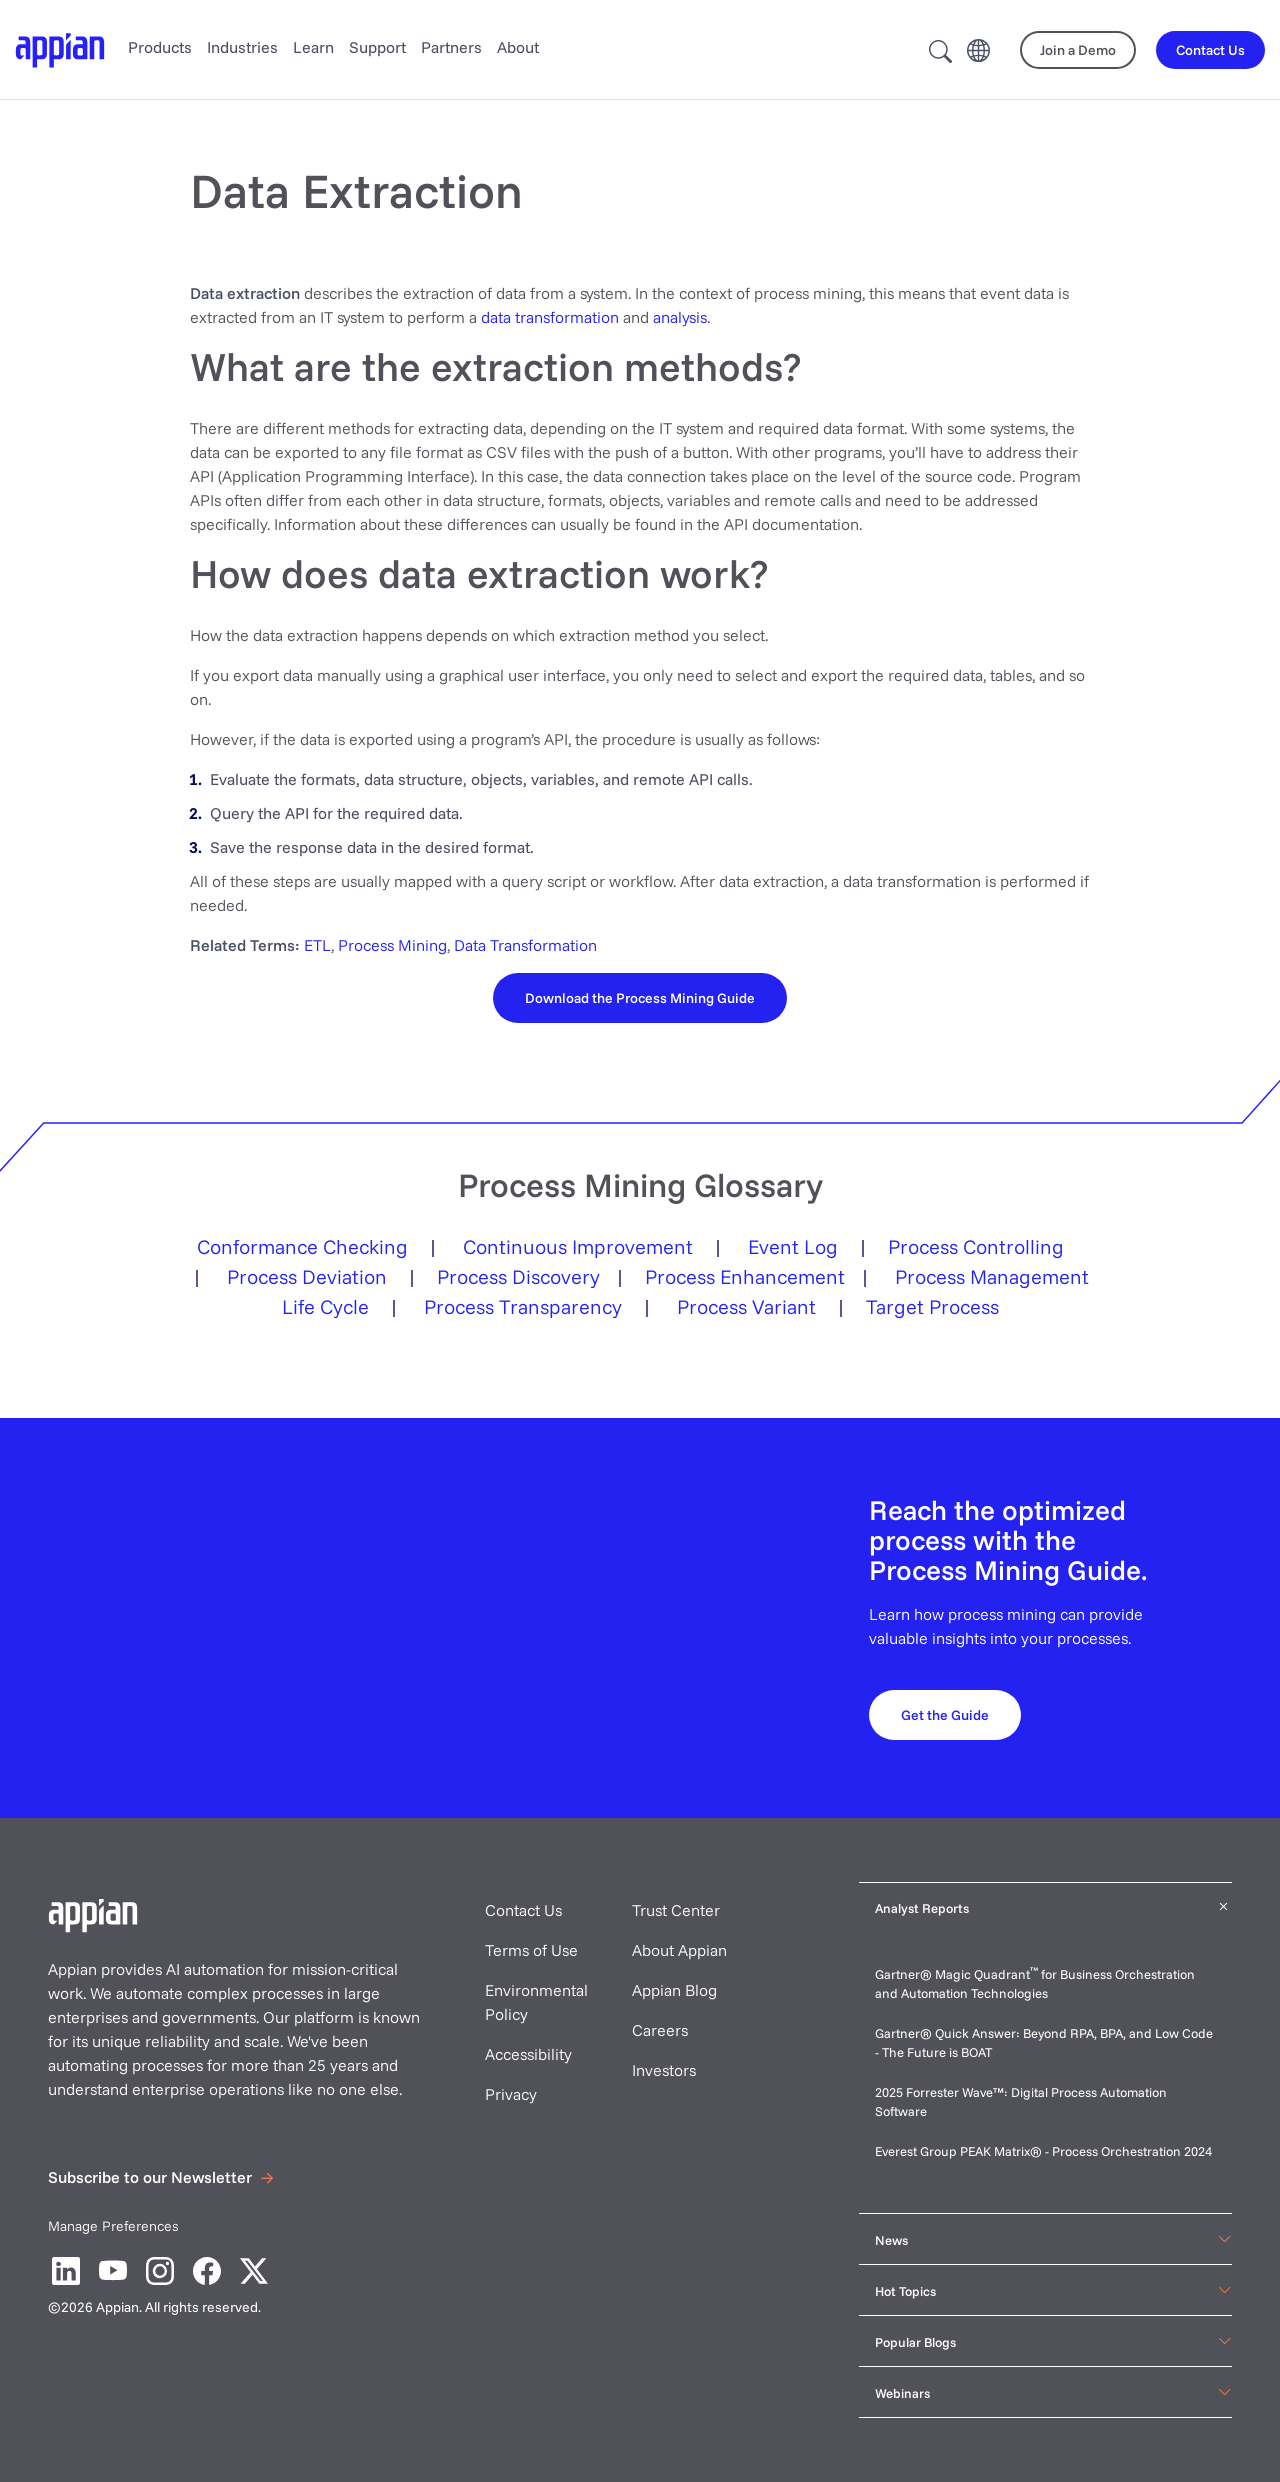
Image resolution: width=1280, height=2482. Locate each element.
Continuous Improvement (578, 1246)
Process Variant (746, 1306)
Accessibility (528, 2054)
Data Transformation (525, 945)
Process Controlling (976, 1246)
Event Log (793, 1246)
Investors (664, 2070)
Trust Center (676, 1910)
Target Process (932, 1306)
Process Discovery (518, 1276)
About (518, 47)
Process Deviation (307, 1276)
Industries (242, 47)
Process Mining (392, 945)
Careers (660, 2030)
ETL (317, 945)
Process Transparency (523, 1306)
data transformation (550, 317)
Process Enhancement (745, 1276)
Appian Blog (674, 1990)
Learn (313, 47)
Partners (451, 47)
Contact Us (523, 1910)
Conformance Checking (302, 1246)
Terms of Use (531, 1950)
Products (160, 47)
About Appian (679, 1950)
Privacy (511, 2094)
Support (377, 47)
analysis (680, 317)
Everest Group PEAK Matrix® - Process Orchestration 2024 (1043, 2151)
